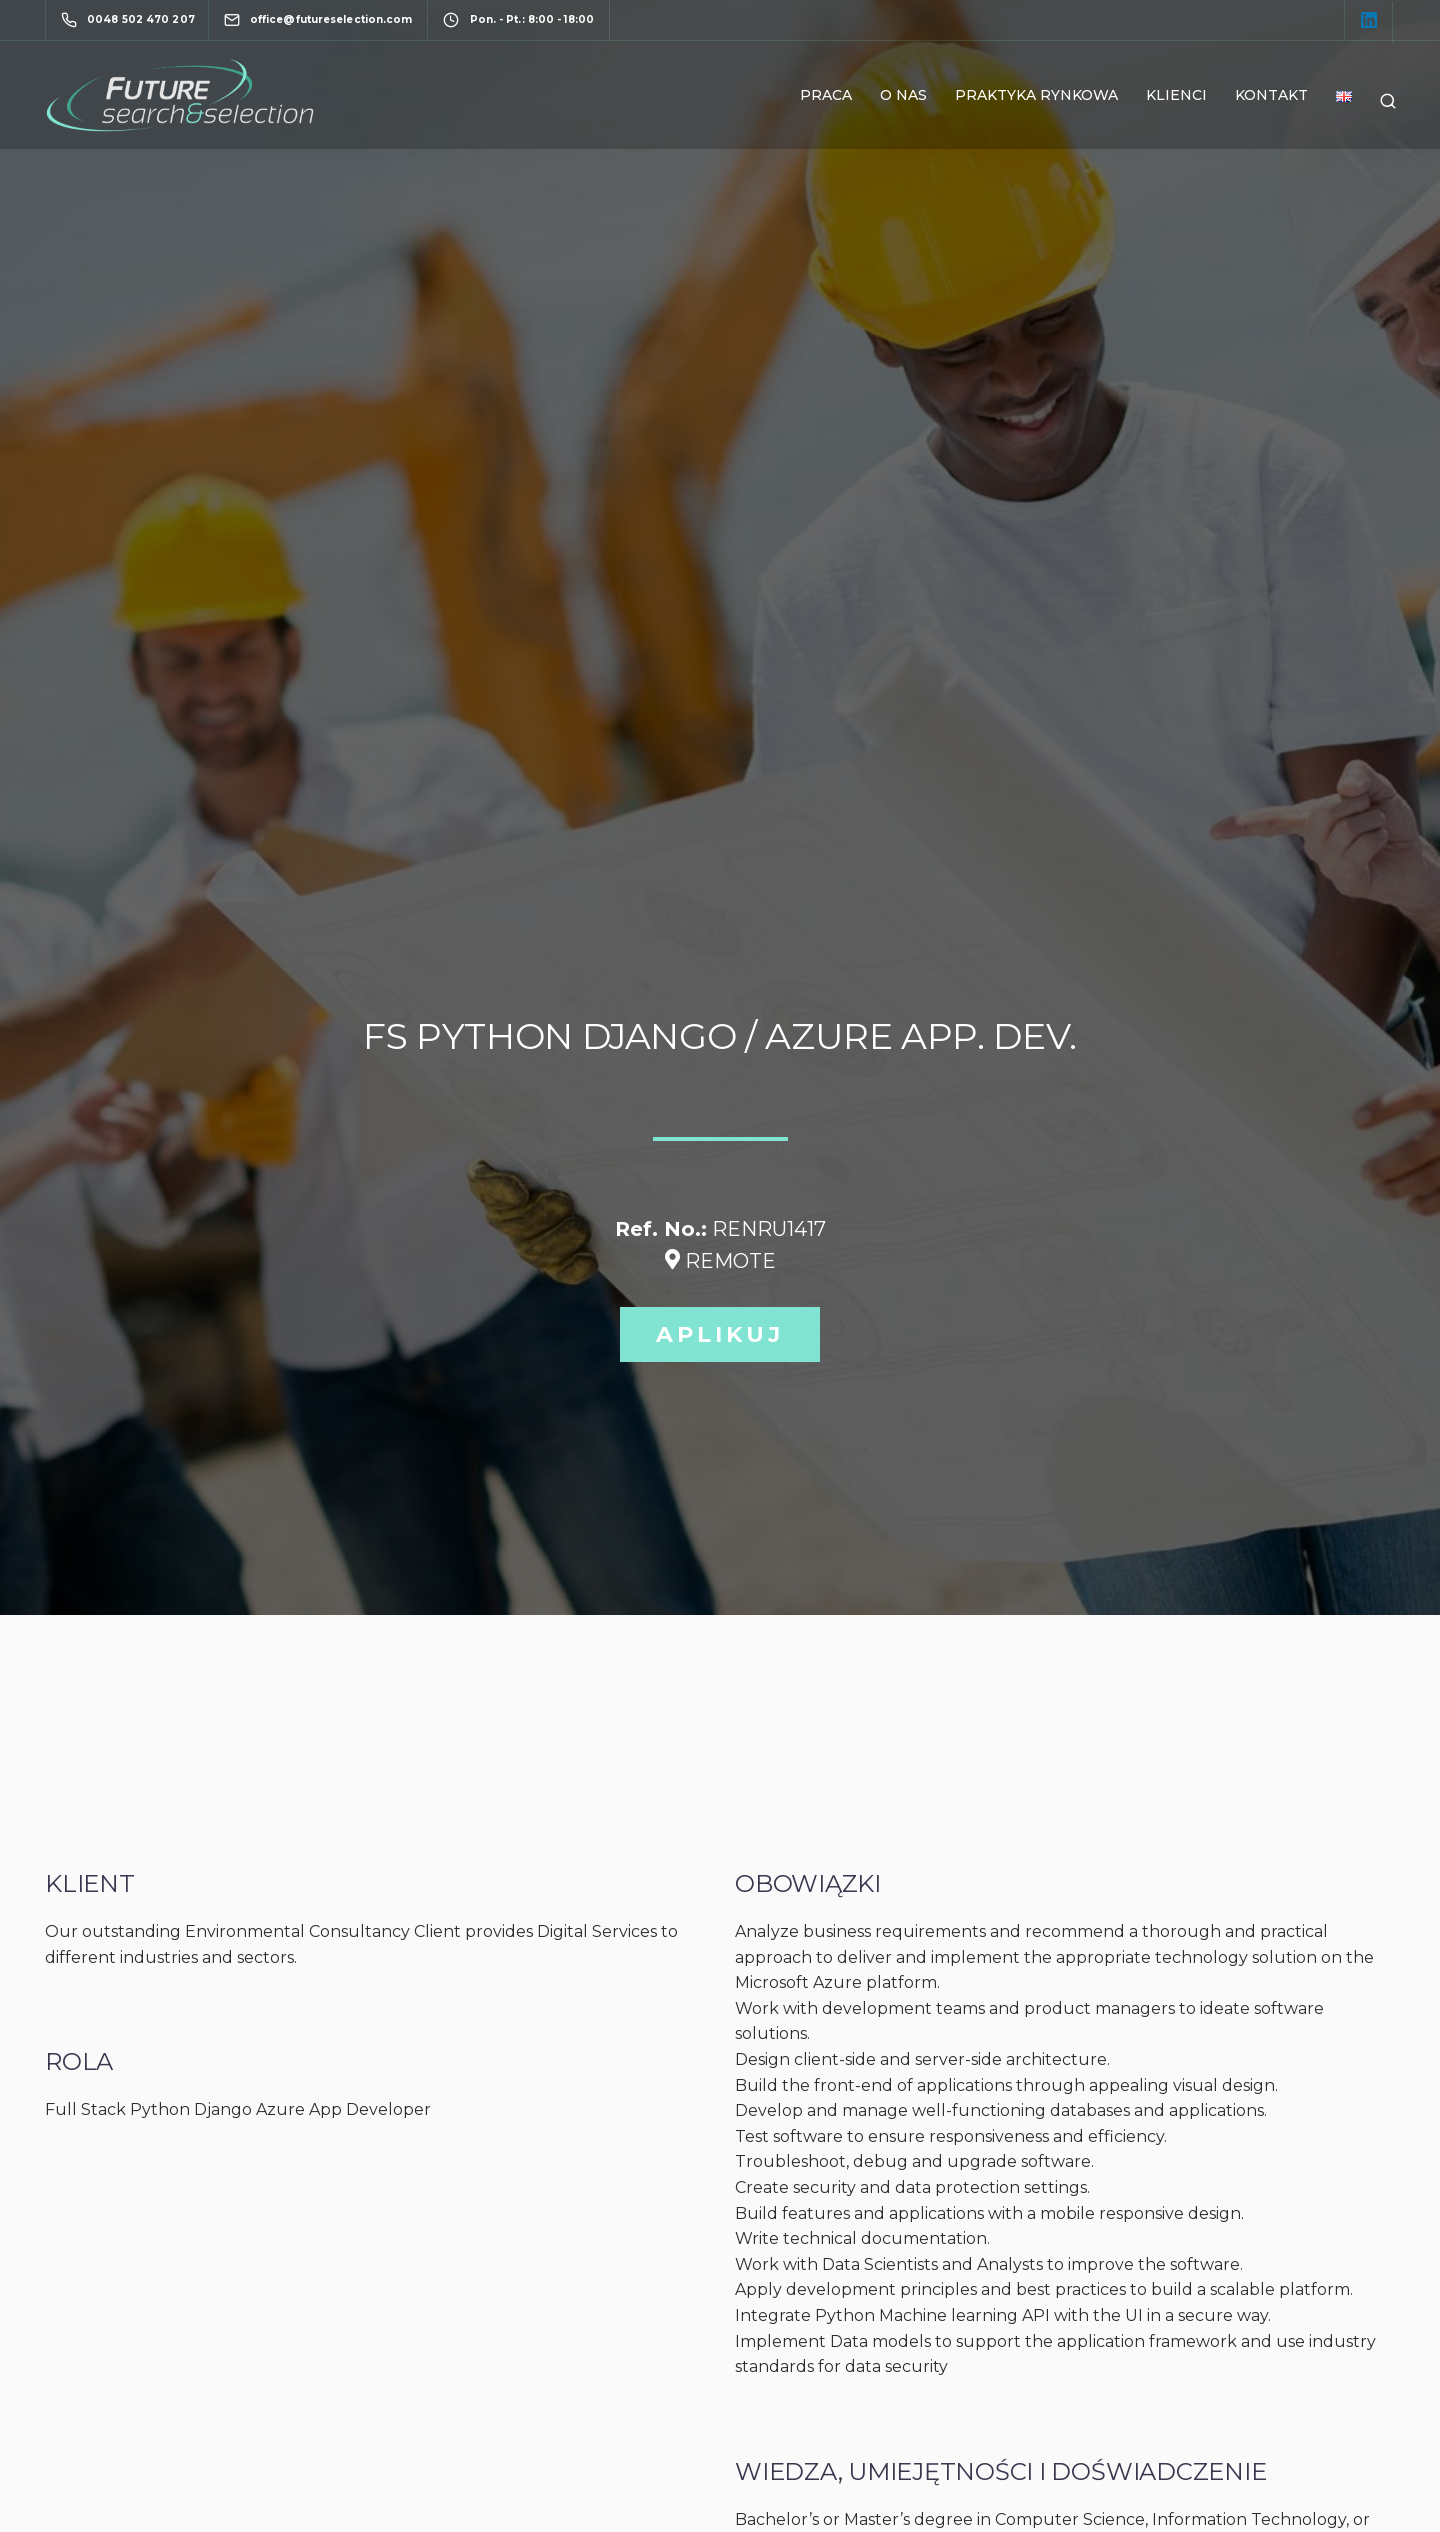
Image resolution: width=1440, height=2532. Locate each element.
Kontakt (1271, 95)
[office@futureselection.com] (336, 19)
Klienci (1176, 95)
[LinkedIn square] (1369, 22)
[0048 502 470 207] (132, 20)
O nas (903, 95)
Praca (826, 95)
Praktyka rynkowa (1036, 95)
